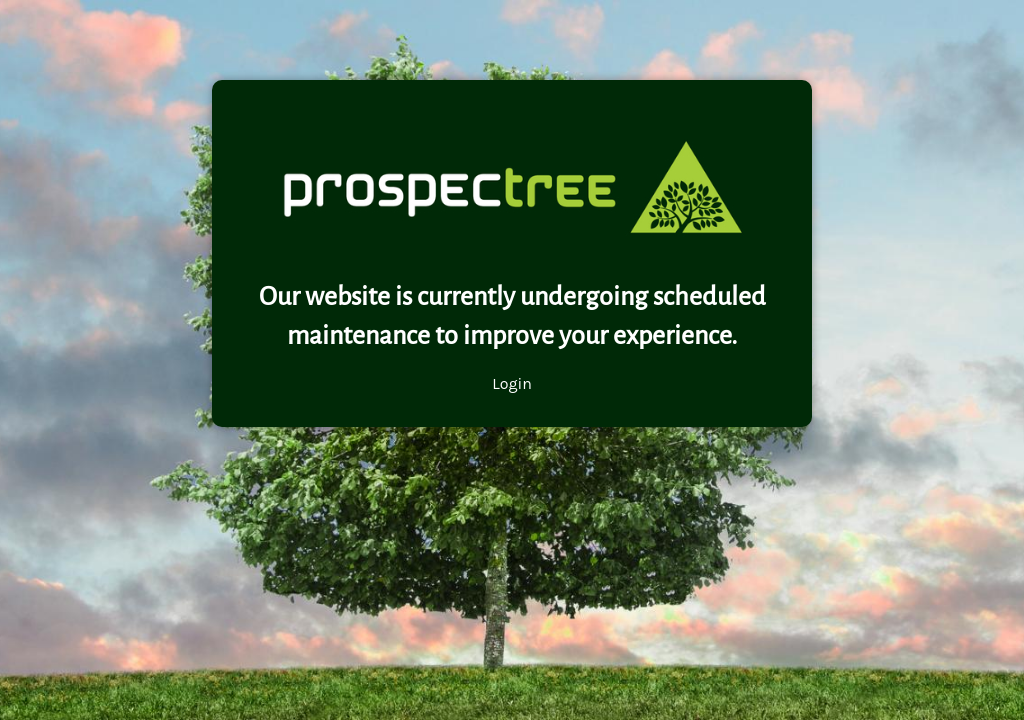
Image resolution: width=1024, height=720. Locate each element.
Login (512, 383)
